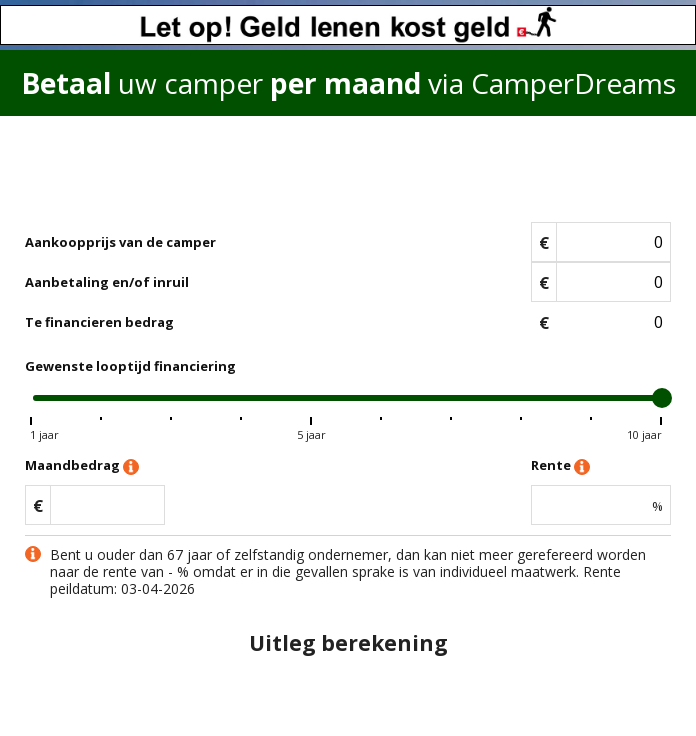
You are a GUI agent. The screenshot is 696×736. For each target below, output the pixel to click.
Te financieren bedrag (99, 322)
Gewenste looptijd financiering (130, 366)
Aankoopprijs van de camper (120, 242)
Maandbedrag (82, 466)
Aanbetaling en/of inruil (107, 282)
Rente (560, 466)
